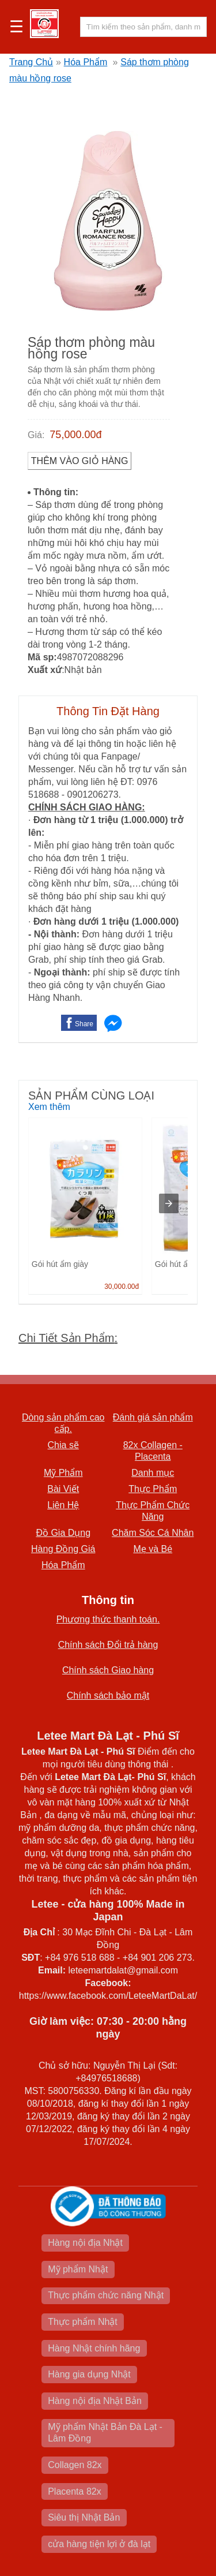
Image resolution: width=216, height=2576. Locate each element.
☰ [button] (16, 27)
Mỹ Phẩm (63, 1473)
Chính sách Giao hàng (108, 1670)
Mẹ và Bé (152, 1549)
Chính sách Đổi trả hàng (108, 1645)
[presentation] (169, 1203)
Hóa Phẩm (86, 62)
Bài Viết (63, 1489)
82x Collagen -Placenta (153, 1450)
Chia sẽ (63, 1445)
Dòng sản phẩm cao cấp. (63, 1423)
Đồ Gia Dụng (63, 1533)
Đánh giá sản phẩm (153, 1417)
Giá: (36, 435)
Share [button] (84, 1024)
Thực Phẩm (152, 1489)
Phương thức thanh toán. (108, 1619)
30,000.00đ (121, 1287)
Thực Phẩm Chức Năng (153, 1510)
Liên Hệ (63, 1505)
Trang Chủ (31, 62)
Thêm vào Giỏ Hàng (79, 461)
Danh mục (152, 1473)
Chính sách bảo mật (108, 1695)
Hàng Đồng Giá (63, 1549)
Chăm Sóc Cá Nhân (153, 1533)
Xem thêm (49, 1107)
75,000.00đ (75, 434)
